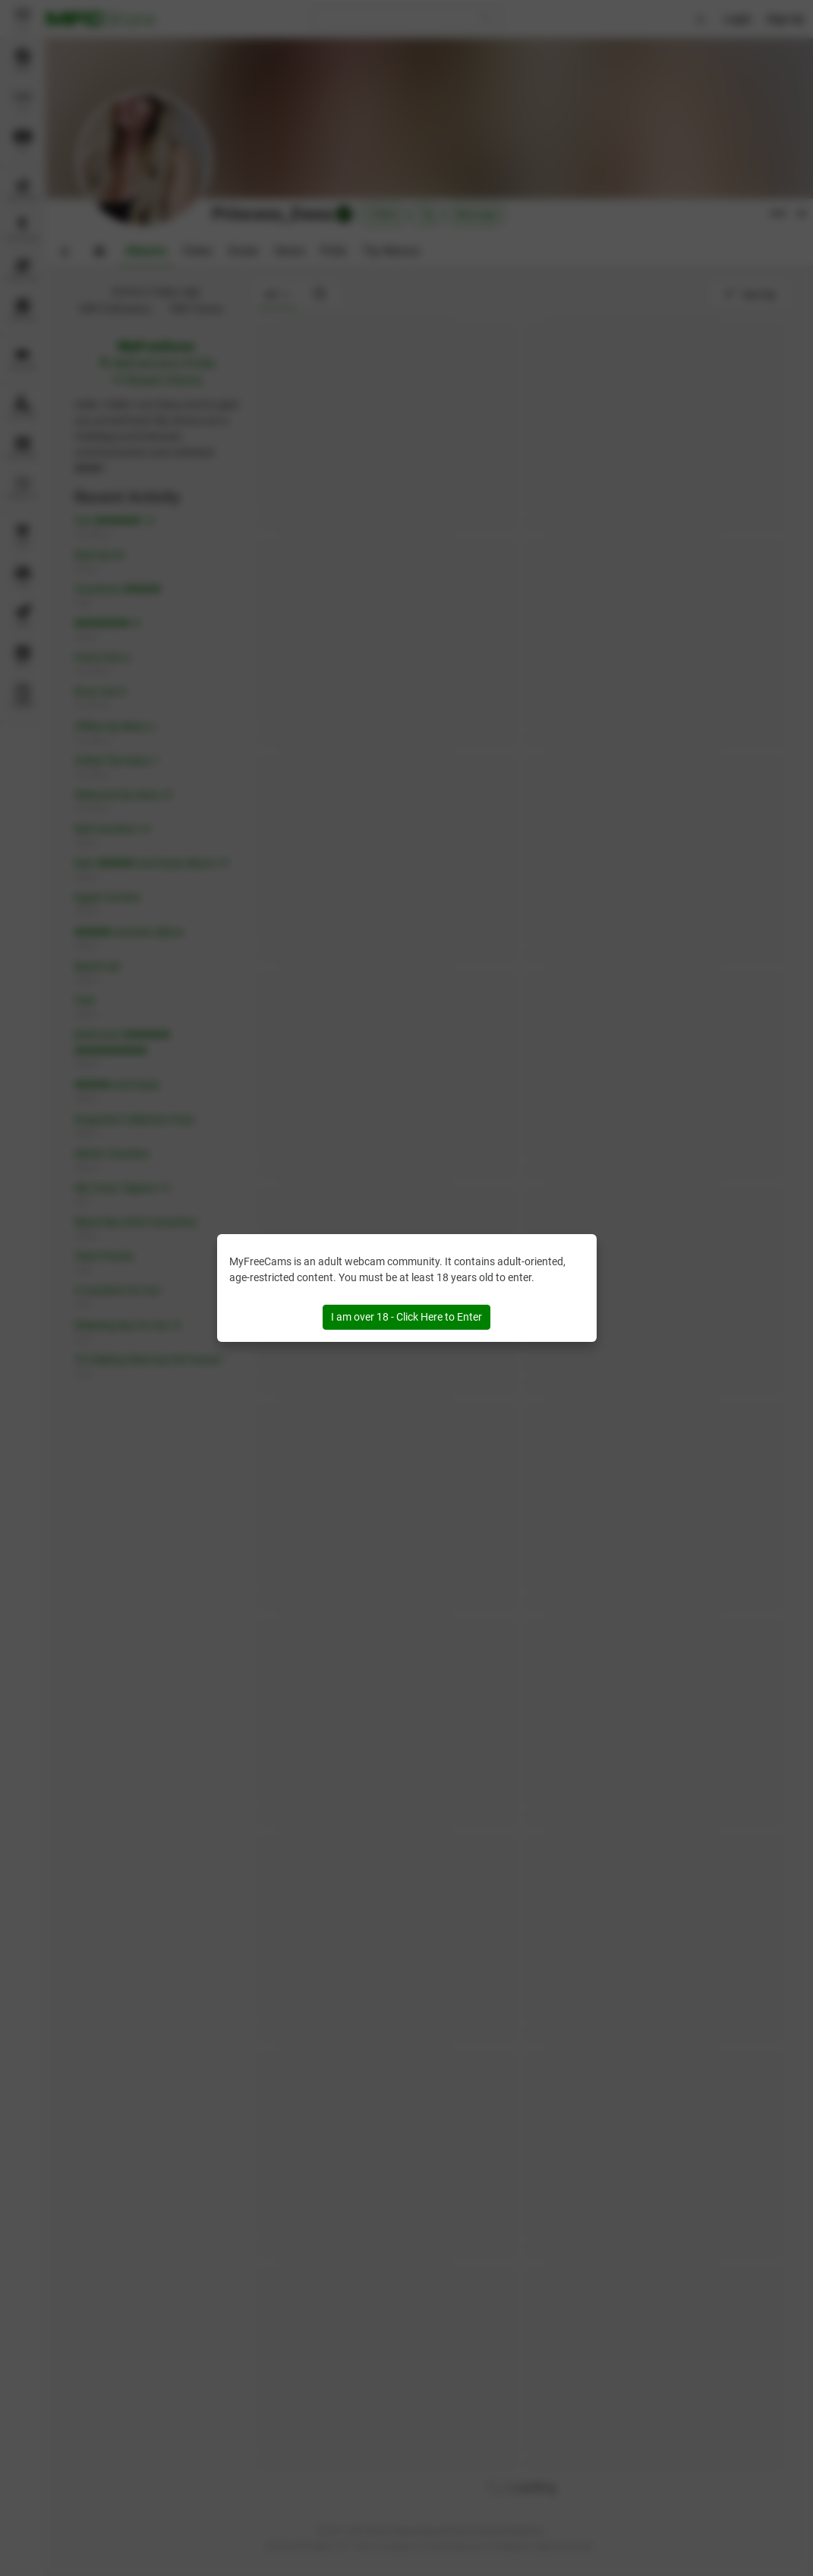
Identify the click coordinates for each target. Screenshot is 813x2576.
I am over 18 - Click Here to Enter (406, 1317)
